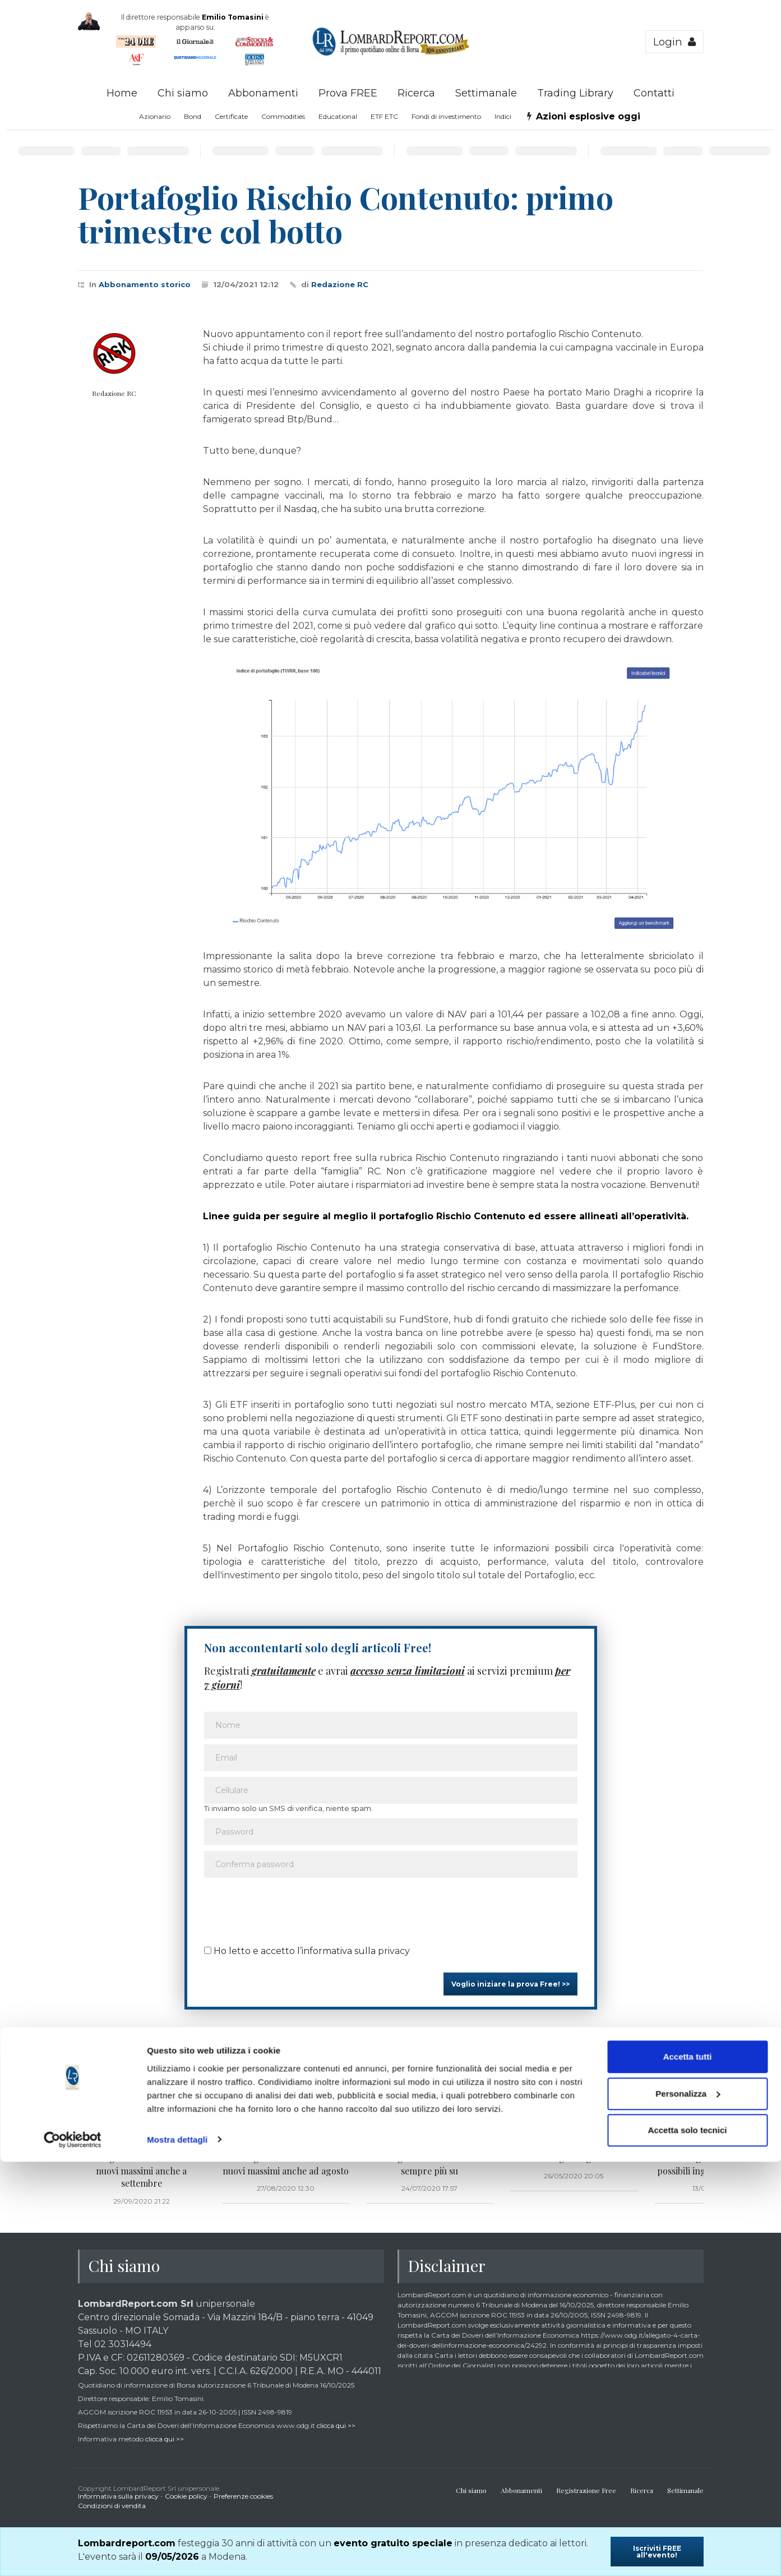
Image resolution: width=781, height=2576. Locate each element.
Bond (192, 116)
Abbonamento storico (145, 284)
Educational (337, 116)
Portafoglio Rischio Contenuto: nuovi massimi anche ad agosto (285, 2164)
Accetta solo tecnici (687, 2545)
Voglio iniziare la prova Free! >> (510, 1984)
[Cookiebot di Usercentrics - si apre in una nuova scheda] (73, 2554)
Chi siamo (183, 93)
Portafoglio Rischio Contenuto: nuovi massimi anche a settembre (141, 2170)
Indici (503, 116)
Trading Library (575, 93)
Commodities (283, 116)
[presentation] (289, 1908)
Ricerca (416, 93)
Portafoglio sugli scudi (574, 2158)
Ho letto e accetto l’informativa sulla (307, 1951)
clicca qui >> (336, 2425)
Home (122, 93)
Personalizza (687, 2508)
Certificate (231, 116)
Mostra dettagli (177, 2554)
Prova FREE (347, 93)
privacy (394, 1951)
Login (674, 41)
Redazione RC (339, 284)
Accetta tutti (687, 2471)
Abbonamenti (263, 93)
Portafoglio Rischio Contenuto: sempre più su (429, 2164)
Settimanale (486, 93)
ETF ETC (384, 116)
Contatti (654, 93)
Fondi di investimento (446, 116)
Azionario (154, 116)
